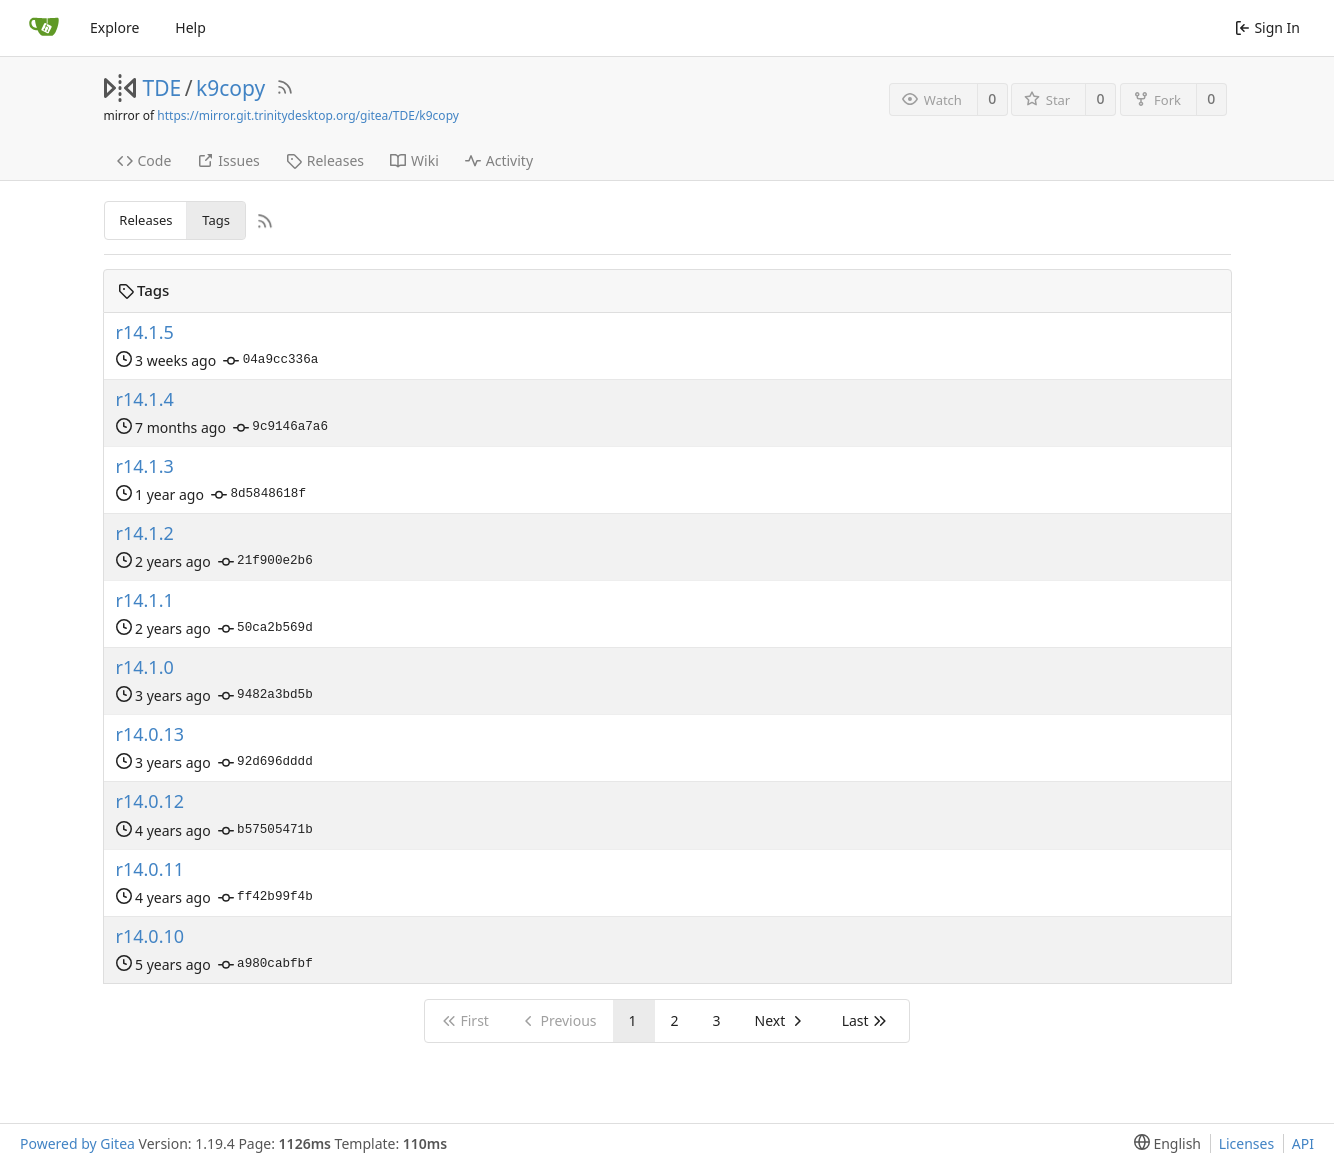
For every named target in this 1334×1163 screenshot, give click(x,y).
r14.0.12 (150, 801)
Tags (216, 220)
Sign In (1267, 27)
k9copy (230, 88)
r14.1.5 (145, 332)
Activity (499, 160)
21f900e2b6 (265, 562)
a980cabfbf (265, 965)
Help (190, 27)
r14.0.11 (150, 869)
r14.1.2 (145, 533)
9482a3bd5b (265, 696)
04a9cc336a (270, 361)
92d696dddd (265, 763)
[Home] (44, 28)
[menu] (1163, 1143)
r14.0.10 (150, 936)
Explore (114, 27)
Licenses (1247, 1143)
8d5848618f (258, 495)
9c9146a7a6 (280, 428)
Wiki (414, 160)
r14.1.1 (145, 600)
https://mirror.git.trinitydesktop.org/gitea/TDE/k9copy (308, 115)
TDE (162, 88)
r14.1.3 (145, 466)
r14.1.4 (145, 399)
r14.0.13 (150, 734)
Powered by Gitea (77, 1143)
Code (144, 160)
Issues (228, 160)
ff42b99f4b (265, 898)
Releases (325, 160)
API (1303, 1143)
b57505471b (265, 831)
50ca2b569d (265, 629)
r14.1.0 (145, 667)
